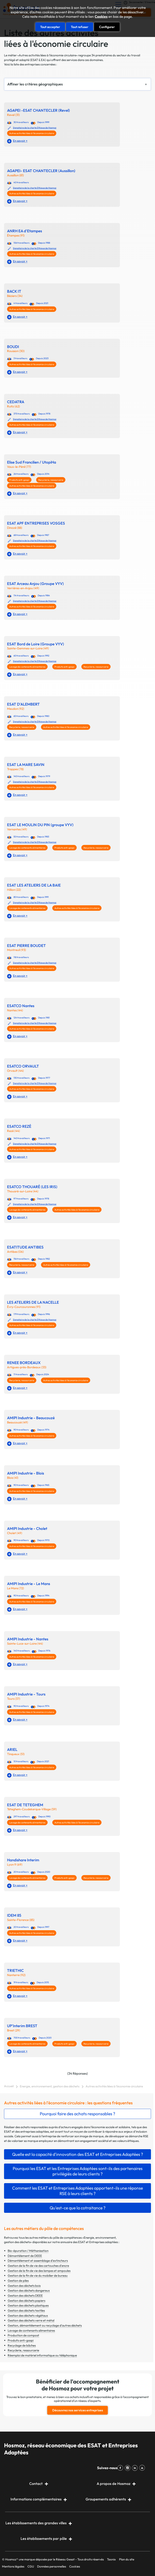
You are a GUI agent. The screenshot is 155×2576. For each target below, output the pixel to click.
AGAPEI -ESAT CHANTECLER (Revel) (38, 110)
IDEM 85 (14, 1915)
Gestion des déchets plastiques (28, 2305)
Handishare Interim (23, 1860)
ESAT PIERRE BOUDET (26, 946)
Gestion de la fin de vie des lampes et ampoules (39, 2271)
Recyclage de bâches (22, 2345)
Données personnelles (51, 2566)
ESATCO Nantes (20, 1006)
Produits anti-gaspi (19, 480)
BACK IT (14, 291)
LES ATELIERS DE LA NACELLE (33, 1302)
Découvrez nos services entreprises (77, 2410)
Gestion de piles (18, 2281)
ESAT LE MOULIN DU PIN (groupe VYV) (40, 825)
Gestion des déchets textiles (26, 2310)
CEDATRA (15, 402)
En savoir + (20, 141)
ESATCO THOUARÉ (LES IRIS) (32, 1187)
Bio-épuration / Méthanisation (28, 2251)
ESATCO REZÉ (19, 1126)
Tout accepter (50, 27)
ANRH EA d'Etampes (24, 231)
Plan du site (126, 2559)
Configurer (107, 27)
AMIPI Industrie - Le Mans (28, 1584)
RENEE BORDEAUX (24, 1363)
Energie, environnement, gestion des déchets (49, 2086)
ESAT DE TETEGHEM (25, 1805)
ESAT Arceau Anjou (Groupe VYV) (35, 584)
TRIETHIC (15, 1970)
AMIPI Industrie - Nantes (27, 1639)
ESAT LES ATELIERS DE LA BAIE (34, 885)
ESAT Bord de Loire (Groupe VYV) (35, 644)
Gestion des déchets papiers (26, 2301)
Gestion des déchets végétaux (28, 2315)
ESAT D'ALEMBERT (23, 704)
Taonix (111, 2559)
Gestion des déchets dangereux (29, 2290)
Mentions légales (13, 2566)
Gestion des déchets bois (24, 2286)
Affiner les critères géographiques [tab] (35, 84)
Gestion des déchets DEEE (25, 2295)
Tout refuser (79, 27)
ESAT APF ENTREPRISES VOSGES (36, 523)
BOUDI (13, 347)
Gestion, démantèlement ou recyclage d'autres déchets (45, 2325)
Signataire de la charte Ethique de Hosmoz (34, 127)
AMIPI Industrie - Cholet (27, 1528)
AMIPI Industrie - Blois (25, 1473)
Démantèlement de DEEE (25, 2256)
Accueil (9, 2086)
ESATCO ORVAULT (23, 1066)
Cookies (101, 16)
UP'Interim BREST (22, 2026)
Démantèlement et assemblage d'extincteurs (38, 2261)
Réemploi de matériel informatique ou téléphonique (42, 2355)
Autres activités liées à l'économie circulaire (31, 133)
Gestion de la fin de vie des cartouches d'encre (38, 2266)
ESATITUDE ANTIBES (25, 1247)
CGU (30, 2566)
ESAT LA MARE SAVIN (25, 765)
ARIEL (12, 1749)
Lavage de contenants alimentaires (27, 666)
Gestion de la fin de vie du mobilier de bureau (38, 2275)
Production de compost (23, 2335)
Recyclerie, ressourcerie (50, 480)
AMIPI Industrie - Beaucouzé (31, 1418)
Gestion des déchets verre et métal (31, 2320)
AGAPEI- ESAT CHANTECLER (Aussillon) (41, 171)
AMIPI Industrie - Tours (26, 1694)
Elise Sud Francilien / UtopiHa (31, 462)
